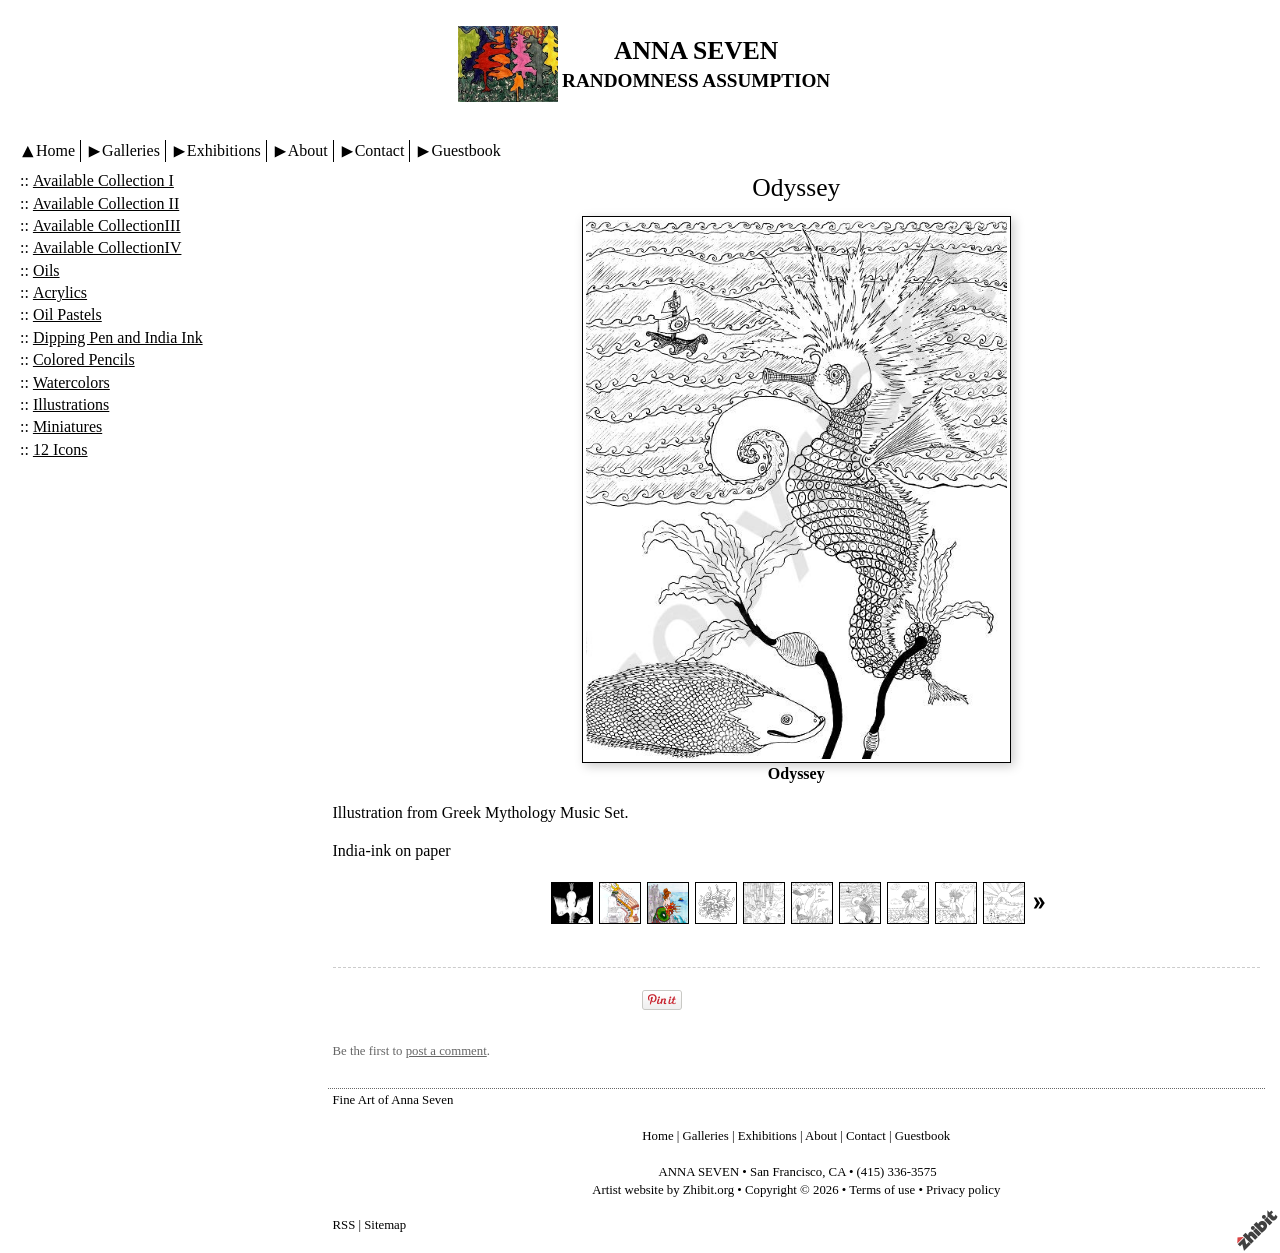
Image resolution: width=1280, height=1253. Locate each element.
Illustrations (71, 404)
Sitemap (385, 1225)
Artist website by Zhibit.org (663, 1190)
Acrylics (60, 292)
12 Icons (60, 449)
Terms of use (882, 1190)
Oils (46, 270)
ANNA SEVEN (696, 50)
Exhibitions (224, 150)
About (308, 150)
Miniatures (67, 426)
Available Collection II (106, 203)
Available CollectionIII (107, 225)
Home (55, 150)
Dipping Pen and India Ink (118, 337)
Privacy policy (963, 1190)
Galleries (131, 150)
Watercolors (71, 382)
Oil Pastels (67, 314)
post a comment (446, 1051)
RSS (344, 1225)
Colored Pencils (84, 359)
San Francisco (786, 1172)
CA (837, 1172)
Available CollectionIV (107, 247)
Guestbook (465, 150)
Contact (380, 150)
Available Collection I (103, 180)
